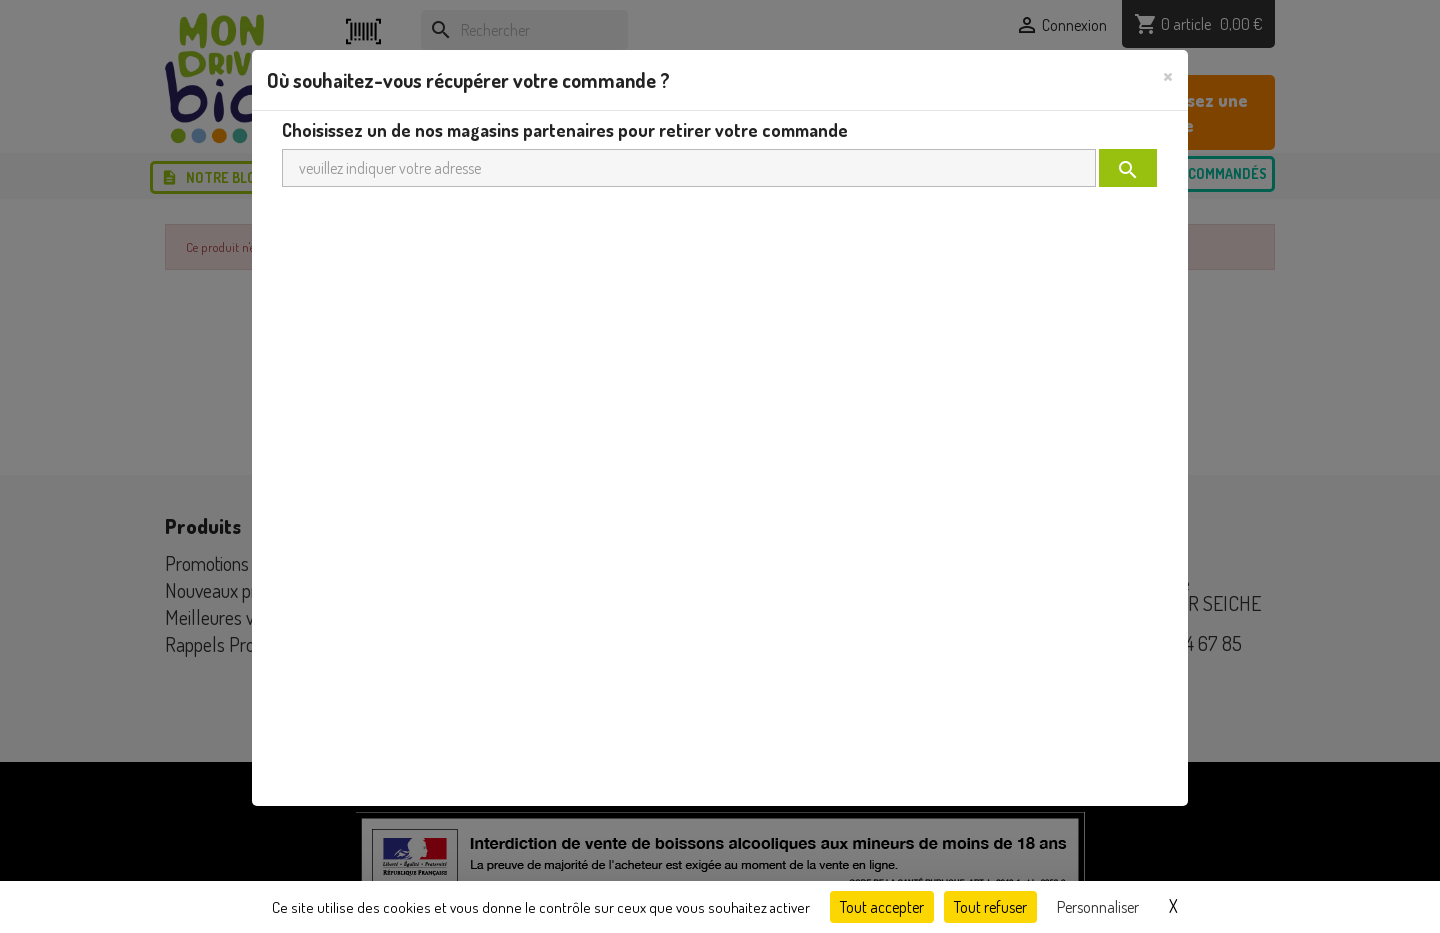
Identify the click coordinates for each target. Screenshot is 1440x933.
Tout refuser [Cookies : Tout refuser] (990, 907)
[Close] (1168, 75)
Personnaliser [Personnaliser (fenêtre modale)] (1098, 907)
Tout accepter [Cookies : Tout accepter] (882, 907)
